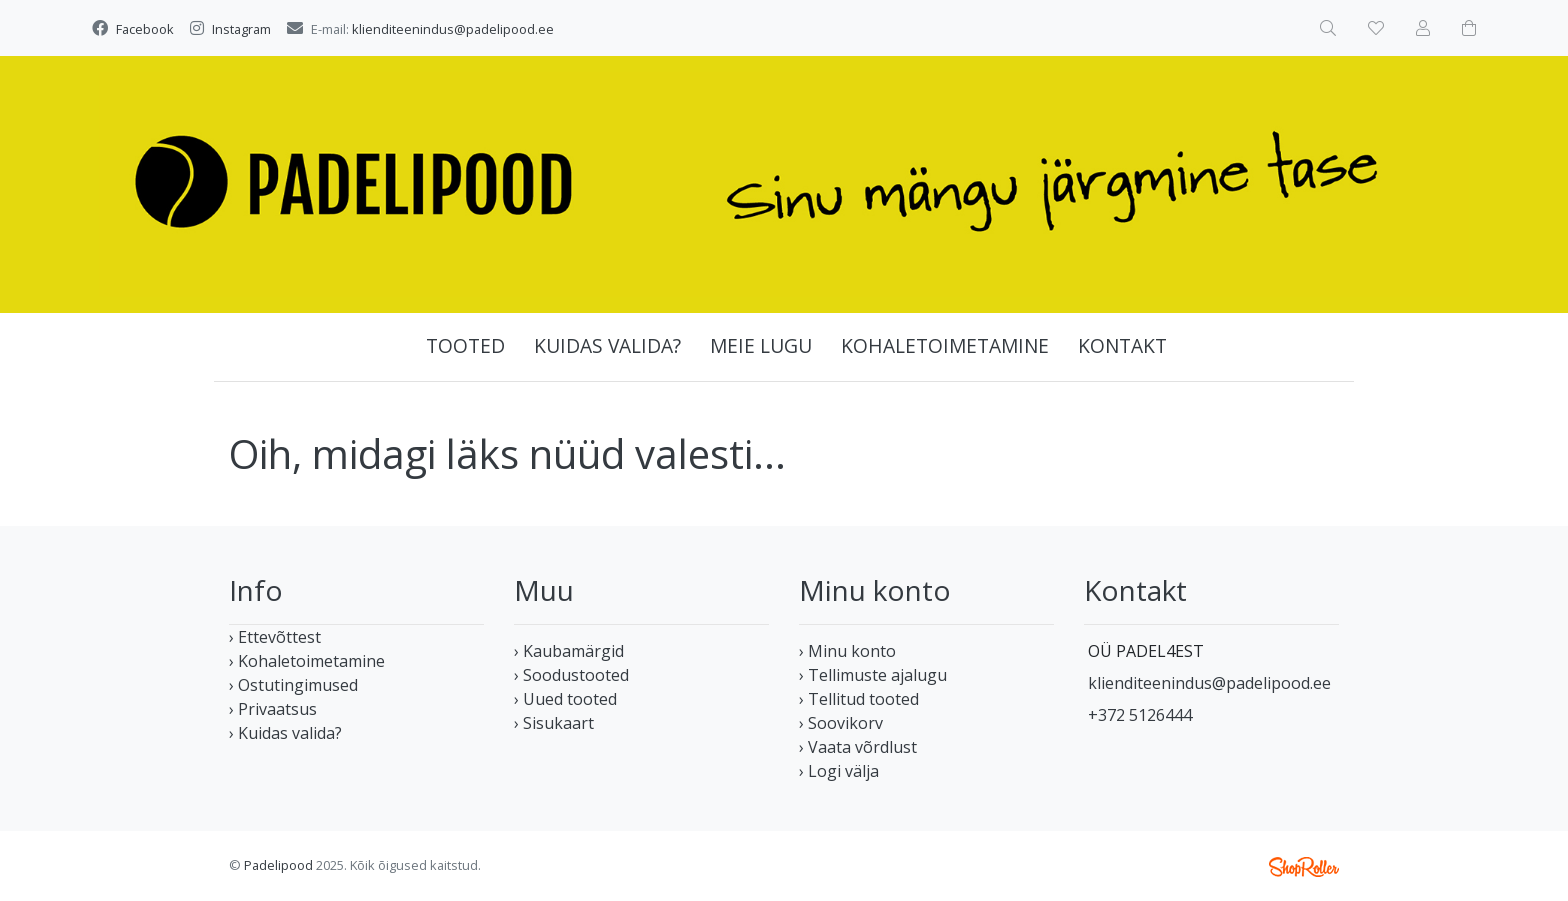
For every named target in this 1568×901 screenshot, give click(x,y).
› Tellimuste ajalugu (873, 675)
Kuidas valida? (607, 345)
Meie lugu (761, 345)
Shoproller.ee (1304, 867)
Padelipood (278, 865)
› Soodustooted (571, 675)
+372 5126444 (1140, 715)
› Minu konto (847, 651)
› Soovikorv (841, 723)
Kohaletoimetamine (945, 345)
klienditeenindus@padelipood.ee (453, 29)
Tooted (465, 345)
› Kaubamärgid (569, 651)
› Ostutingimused (293, 685)
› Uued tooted (565, 699)
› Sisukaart (554, 723)
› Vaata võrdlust (858, 747)
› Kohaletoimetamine (307, 661)
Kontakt (1122, 345)
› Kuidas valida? (285, 733)
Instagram (241, 29)
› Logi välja (839, 771)
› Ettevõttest (275, 637)
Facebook (145, 29)
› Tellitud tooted (859, 699)
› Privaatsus (273, 709)
